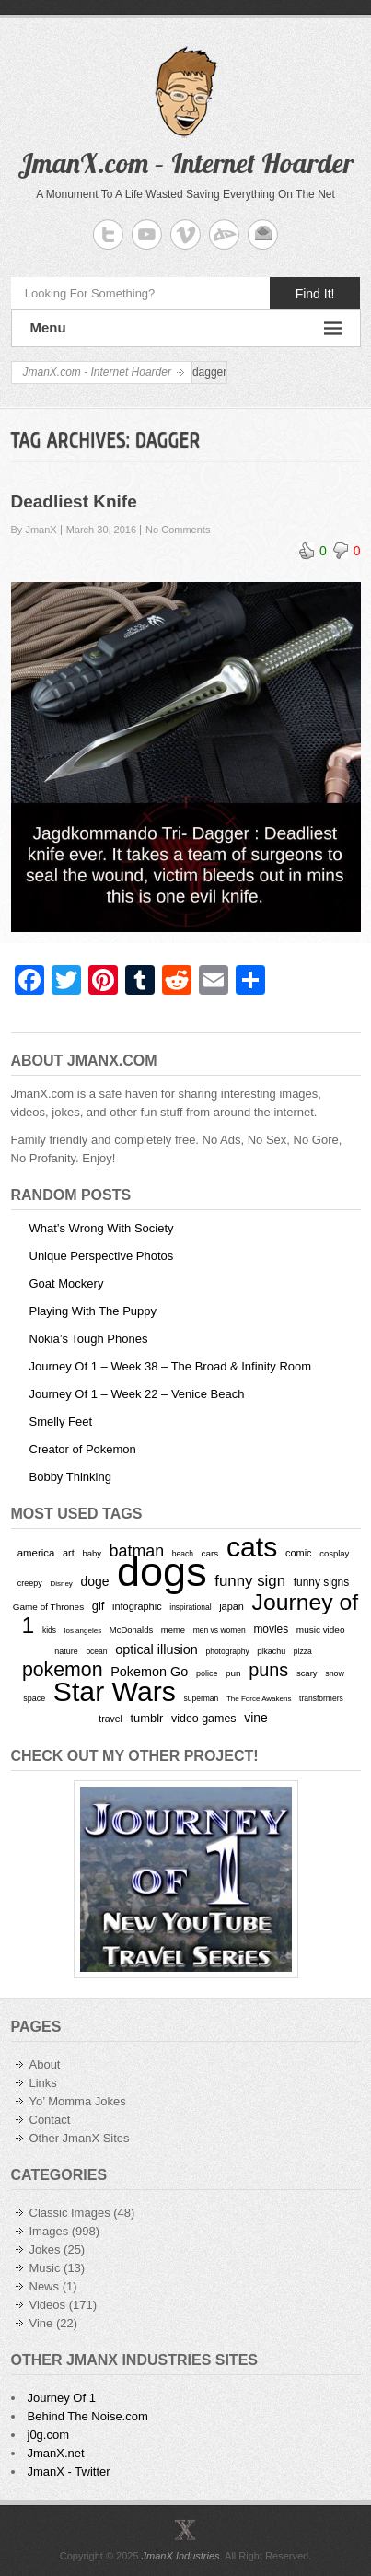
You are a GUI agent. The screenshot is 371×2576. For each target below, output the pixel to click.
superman (201, 1698)
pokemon (62, 1670)
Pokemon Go (149, 1671)
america (36, 1552)
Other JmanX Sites (79, 2138)
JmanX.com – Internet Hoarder (185, 163)
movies (270, 1629)
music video (320, 1630)
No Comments (177, 529)
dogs (162, 1571)
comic (298, 1552)
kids (49, 1630)
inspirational (190, 1607)
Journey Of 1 (62, 2398)
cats (251, 1547)
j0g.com (49, 2435)
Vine (41, 2323)
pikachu (271, 1651)
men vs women (219, 1630)
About (45, 2064)
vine (256, 1717)
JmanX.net (56, 2453)
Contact (50, 2120)
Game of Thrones (48, 1607)
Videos (47, 2305)
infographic (137, 1606)
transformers (321, 1698)
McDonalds (131, 1630)
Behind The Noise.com (88, 2416)
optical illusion (156, 1649)
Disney (61, 1583)
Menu (186, 328)
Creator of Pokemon (82, 1449)
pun (233, 1673)
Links (43, 2083)
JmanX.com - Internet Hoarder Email (263, 234)
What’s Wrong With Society (101, 1228)
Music (45, 2268)
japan (231, 1606)
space (34, 1698)
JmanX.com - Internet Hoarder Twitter (108, 234)
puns (268, 1670)
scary (307, 1673)
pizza (303, 1651)
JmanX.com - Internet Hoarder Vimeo (185, 234)
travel (110, 1719)
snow (334, 1673)
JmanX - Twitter (69, 2471)
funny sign (249, 1581)
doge (94, 1581)
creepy (29, 1583)
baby (91, 1553)
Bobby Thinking (70, 1477)
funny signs (321, 1582)
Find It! (315, 293)
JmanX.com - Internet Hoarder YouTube (147, 234)
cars (210, 1553)
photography (227, 1651)
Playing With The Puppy (93, 1311)
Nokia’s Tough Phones (88, 1339)
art (69, 1552)
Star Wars (114, 1691)
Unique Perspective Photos (101, 1256)
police (206, 1673)
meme (173, 1630)
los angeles (82, 1630)
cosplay (334, 1553)
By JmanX (34, 529)
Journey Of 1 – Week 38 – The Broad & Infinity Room (170, 1366)
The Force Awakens (259, 1699)
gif (98, 1606)
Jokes (45, 2249)
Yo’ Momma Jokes (77, 2101)
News (44, 2286)
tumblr (146, 1718)
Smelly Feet (61, 1421)
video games (204, 1718)
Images (49, 2231)
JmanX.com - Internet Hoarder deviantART (224, 234)
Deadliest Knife (74, 501)
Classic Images (69, 2213)
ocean (96, 1651)
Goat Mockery (66, 1283)
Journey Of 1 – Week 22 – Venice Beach (137, 1394)
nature (65, 1651)
